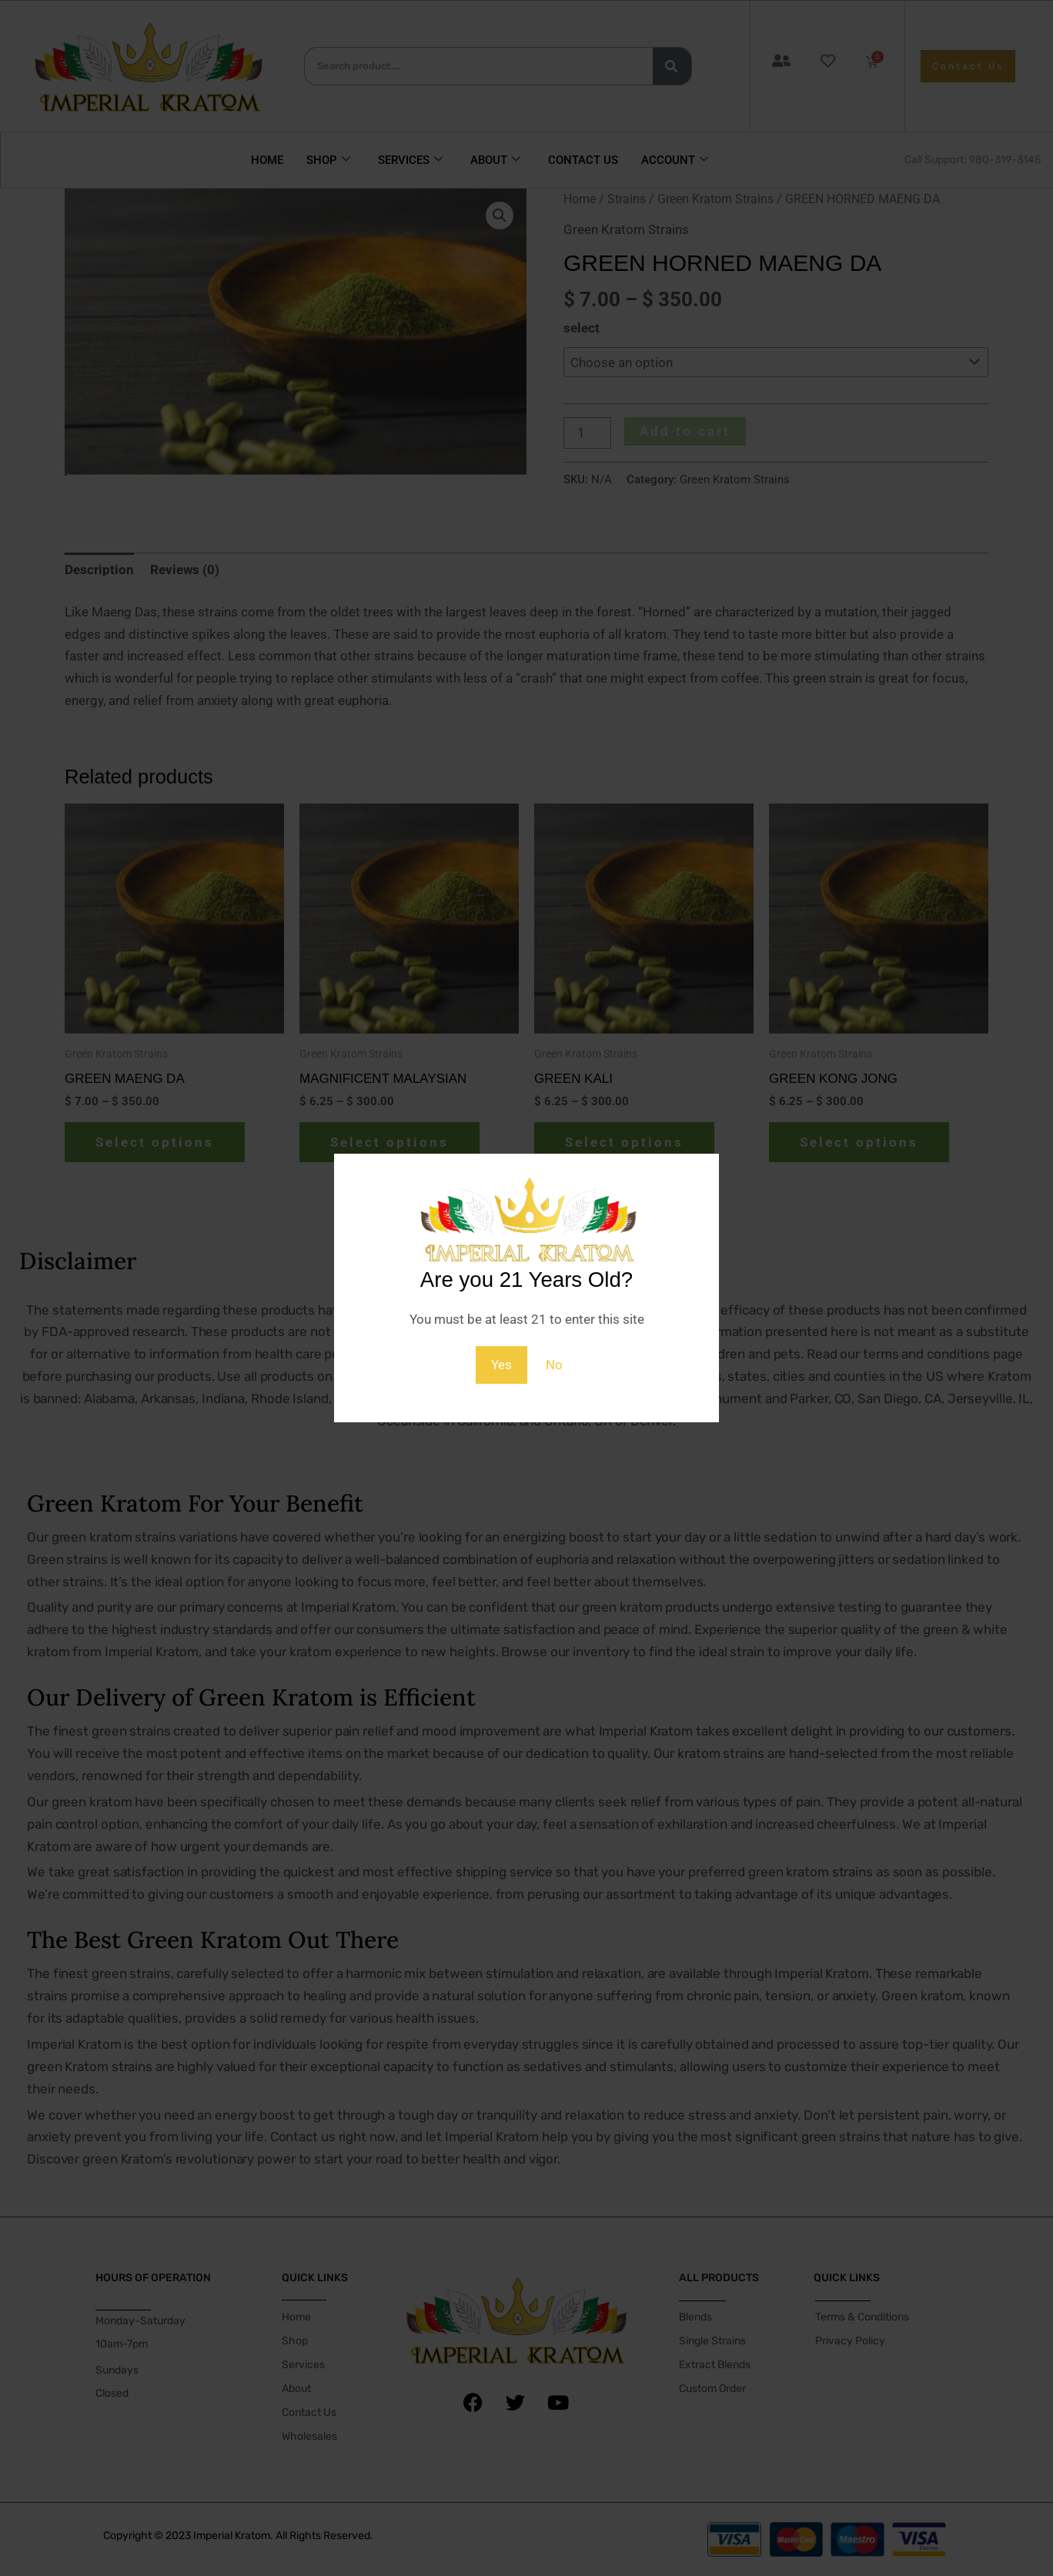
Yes (501, 1364)
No (554, 1364)
